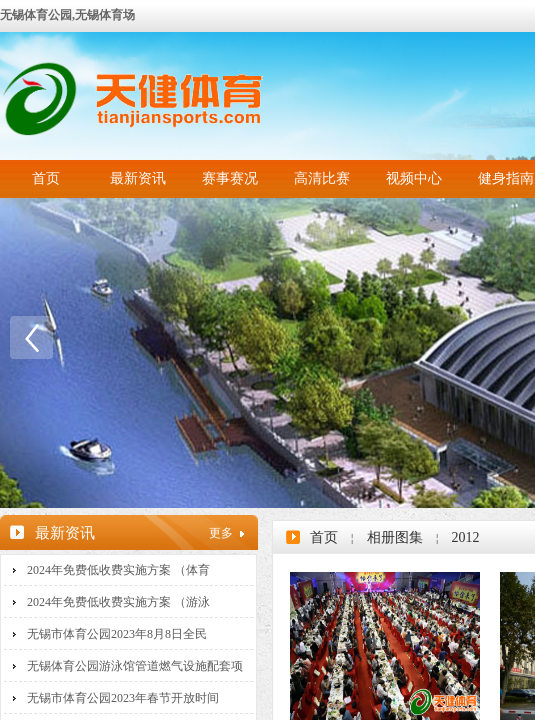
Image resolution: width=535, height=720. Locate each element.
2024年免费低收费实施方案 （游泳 (118, 602)
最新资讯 (138, 178)
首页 (46, 178)
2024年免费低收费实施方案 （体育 (118, 570)
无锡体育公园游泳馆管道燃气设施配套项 (135, 666)
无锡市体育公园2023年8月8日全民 (117, 634)
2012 (465, 537)
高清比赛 (322, 178)
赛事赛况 (230, 178)
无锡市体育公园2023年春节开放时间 (123, 698)
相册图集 (395, 537)
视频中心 (414, 178)
